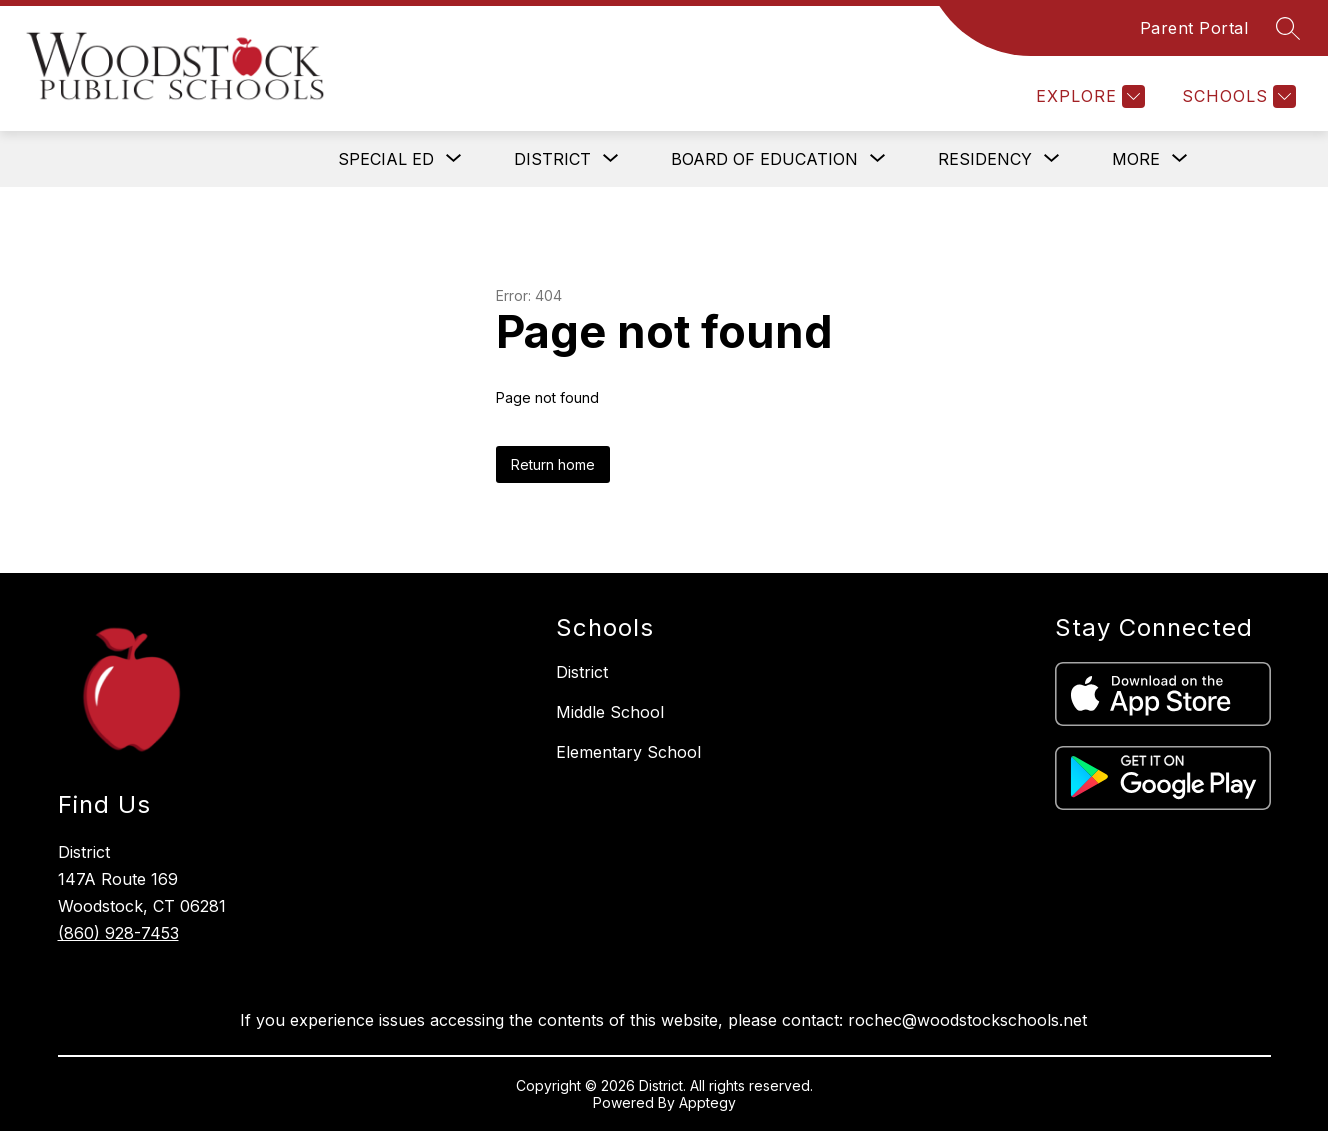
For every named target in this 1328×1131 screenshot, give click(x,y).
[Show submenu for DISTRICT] (552, 159)
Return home (553, 464)
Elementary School (628, 752)
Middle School (610, 712)
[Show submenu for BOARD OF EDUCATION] (764, 159)
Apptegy (707, 1102)
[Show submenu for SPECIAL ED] (386, 159)
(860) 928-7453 (118, 933)
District (582, 672)
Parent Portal (1194, 28)
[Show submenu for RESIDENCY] (985, 159)
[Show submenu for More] (1136, 159)
